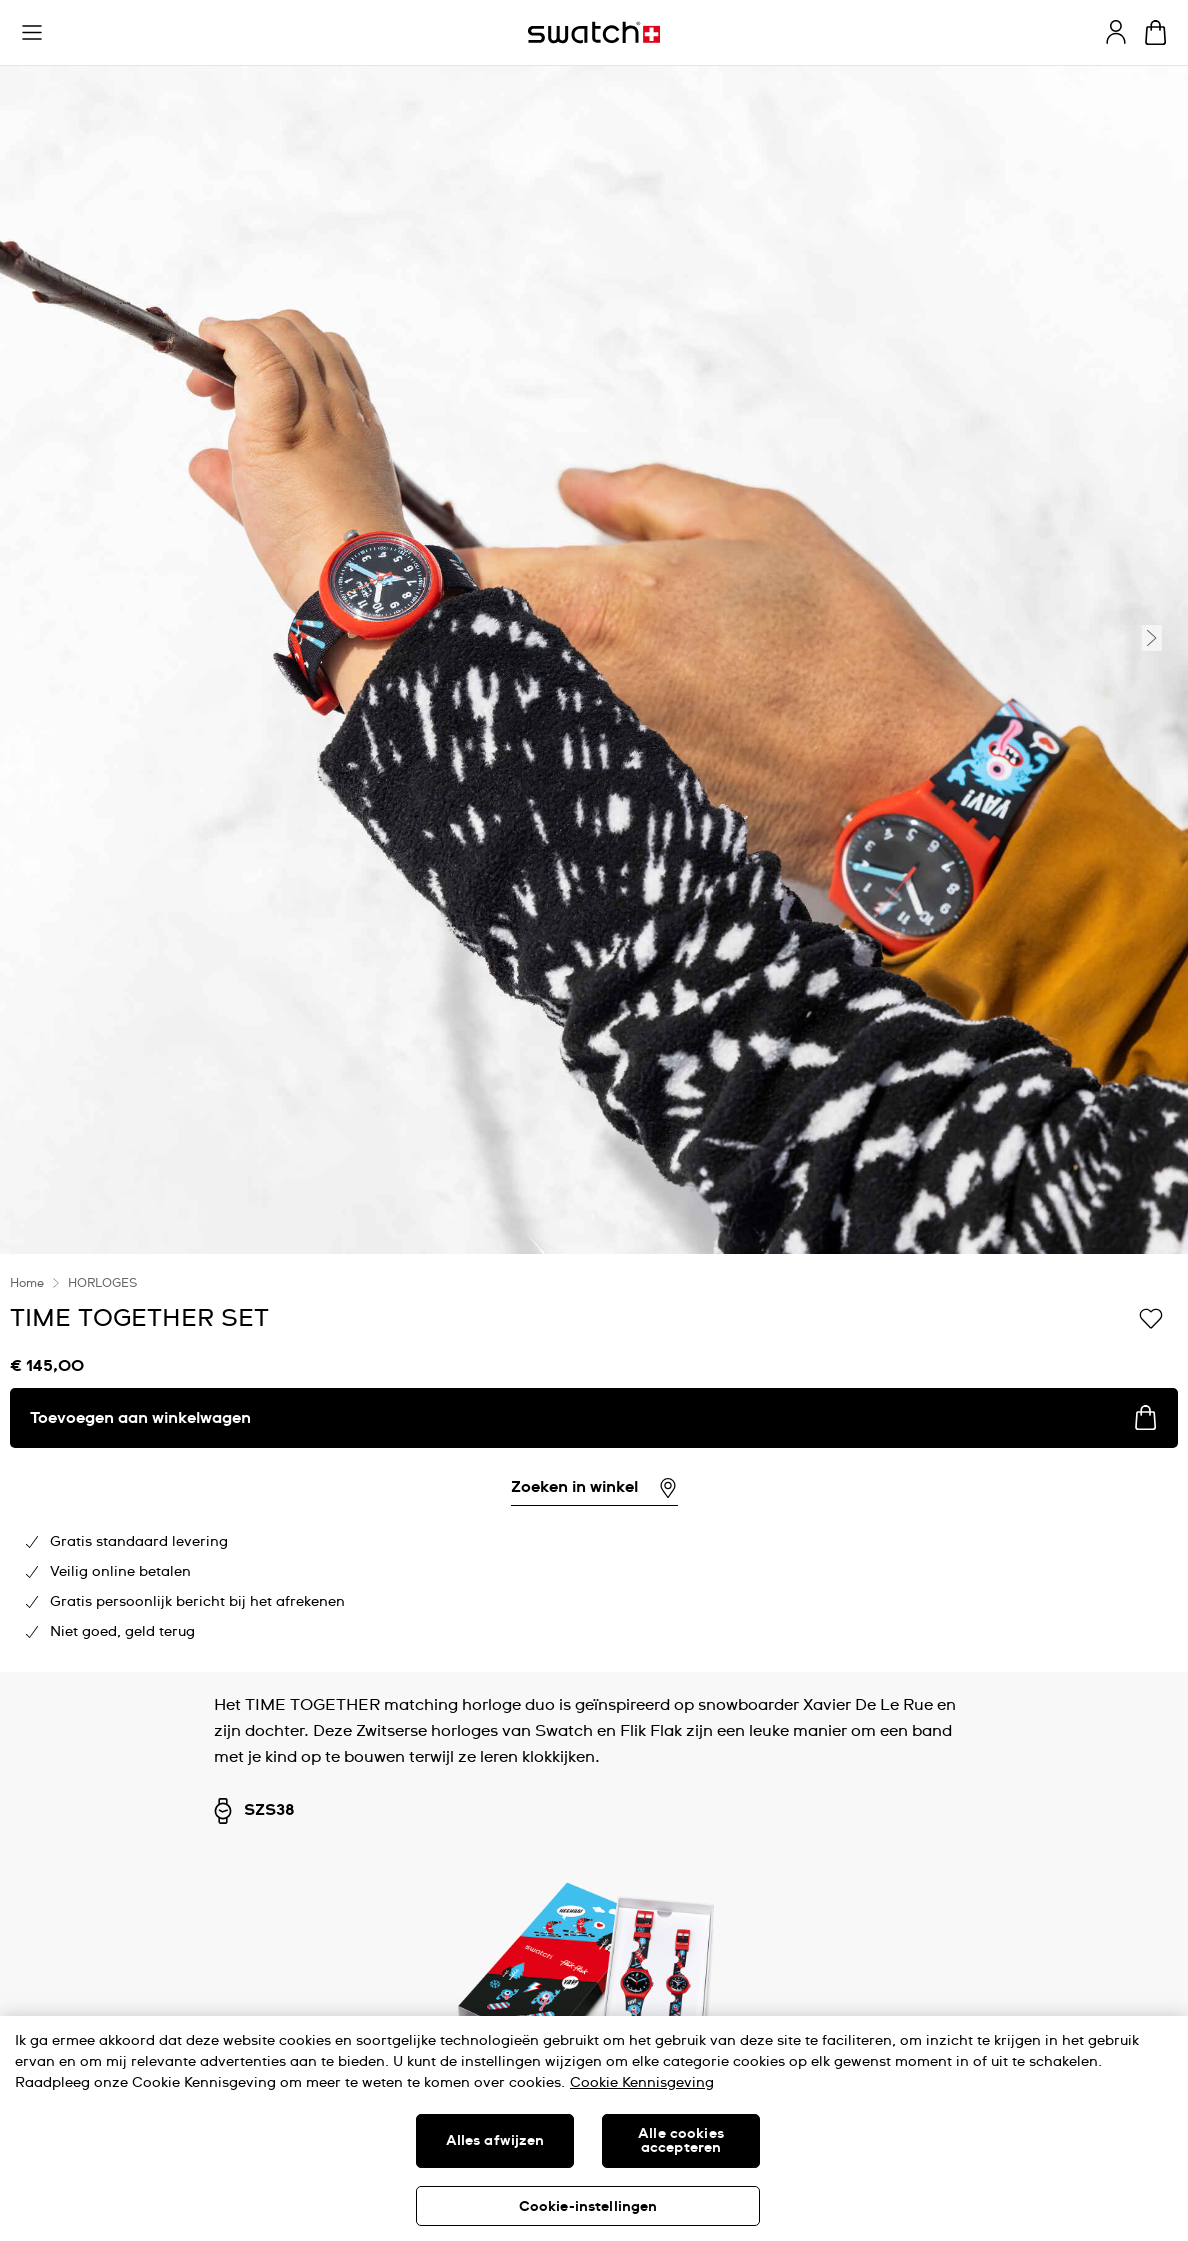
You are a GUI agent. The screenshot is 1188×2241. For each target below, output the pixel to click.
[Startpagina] (594, 32)
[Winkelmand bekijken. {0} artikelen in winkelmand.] (1155, 32)
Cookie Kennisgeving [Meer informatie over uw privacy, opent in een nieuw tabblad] (642, 2083)
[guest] (1116, 32)
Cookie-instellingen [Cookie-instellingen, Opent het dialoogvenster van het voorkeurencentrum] (588, 2207)
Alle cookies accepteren (681, 2141)
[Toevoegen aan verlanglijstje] (1151, 1317)
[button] (32, 33)
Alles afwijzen (495, 2141)
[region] (594, 2128)
